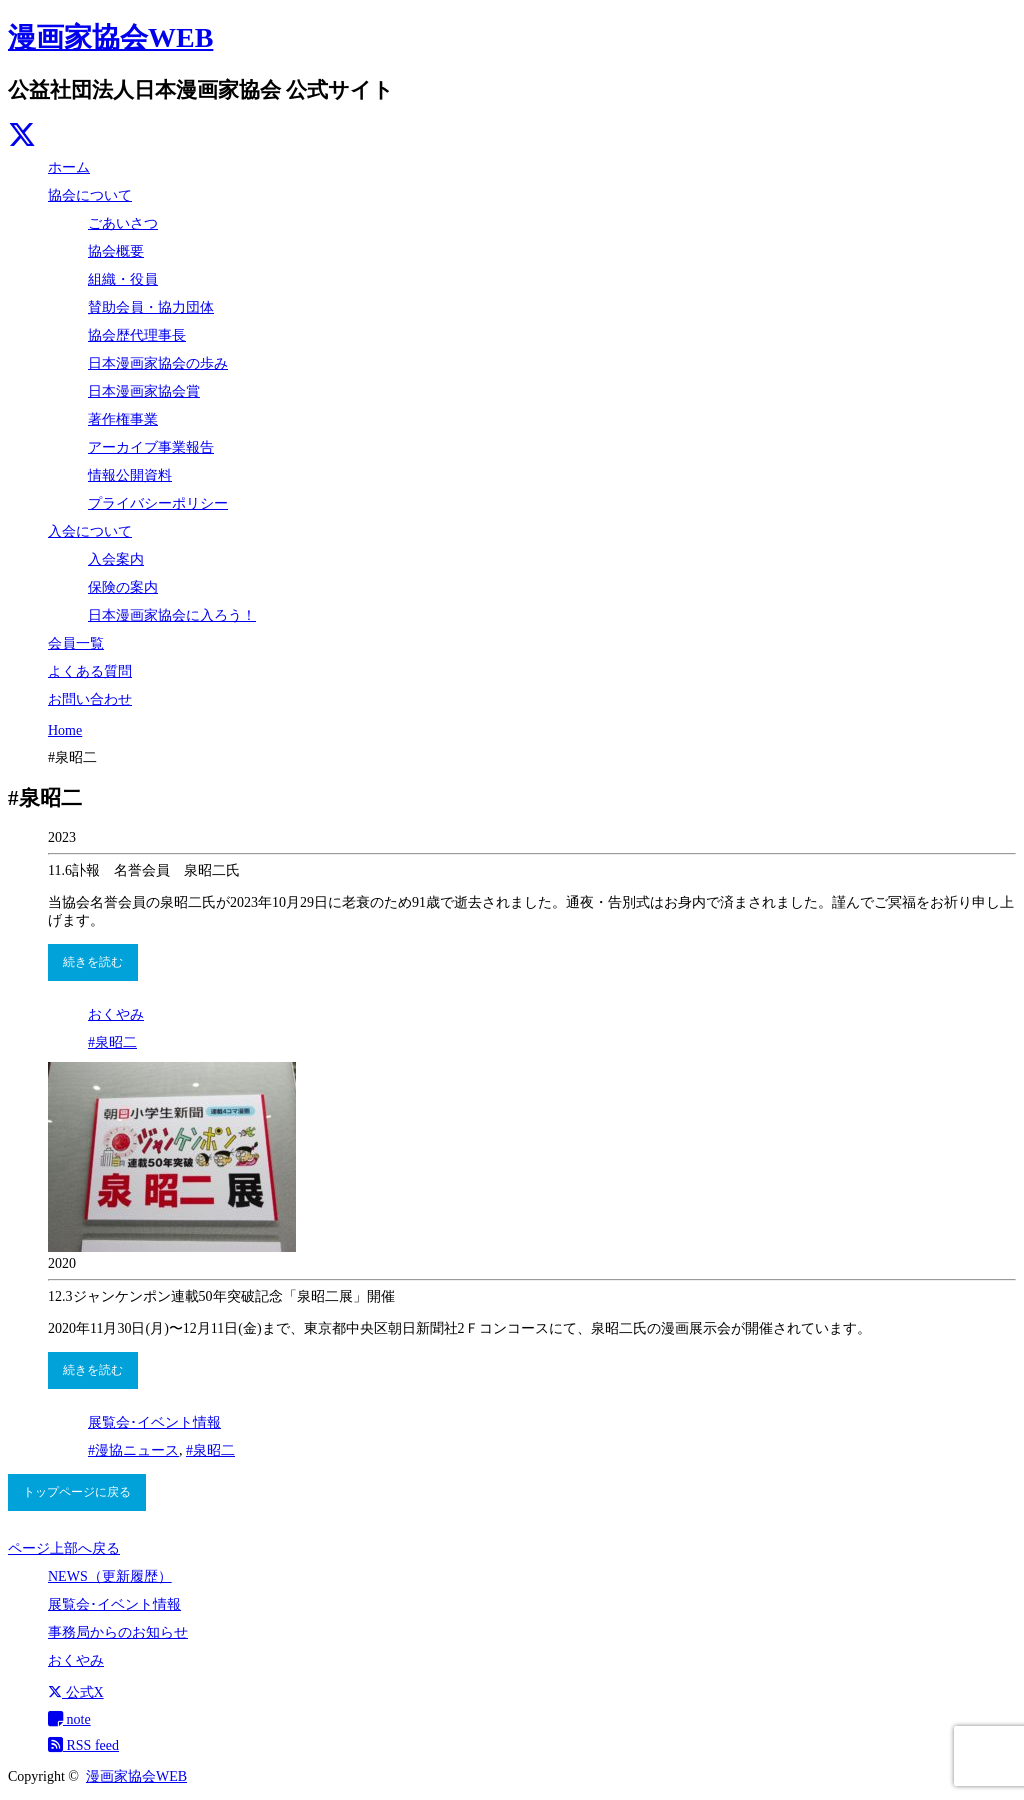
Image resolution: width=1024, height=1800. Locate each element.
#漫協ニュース (133, 1450)
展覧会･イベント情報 (154, 1422)
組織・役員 (123, 279)
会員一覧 (76, 643)
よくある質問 (90, 671)
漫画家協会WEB (110, 37)
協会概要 (116, 251)
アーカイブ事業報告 (151, 447)
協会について (90, 195)
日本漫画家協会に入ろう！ (172, 615)
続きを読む (93, 962)
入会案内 (116, 559)
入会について (90, 531)
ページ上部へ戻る (64, 1548)
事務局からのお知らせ (118, 1632)
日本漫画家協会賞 (144, 391)
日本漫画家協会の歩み (158, 363)
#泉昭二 (112, 1042)
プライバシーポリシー (158, 503)
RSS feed (83, 1745)
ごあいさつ (123, 223)
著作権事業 (123, 419)
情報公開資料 (130, 475)
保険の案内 (123, 587)
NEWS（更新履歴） (110, 1576)
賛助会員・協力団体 (151, 307)
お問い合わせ (90, 699)
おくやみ (116, 1014)
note (69, 1719)
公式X (76, 1692)
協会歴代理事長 (137, 335)
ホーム (69, 167)
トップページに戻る (77, 1492)
